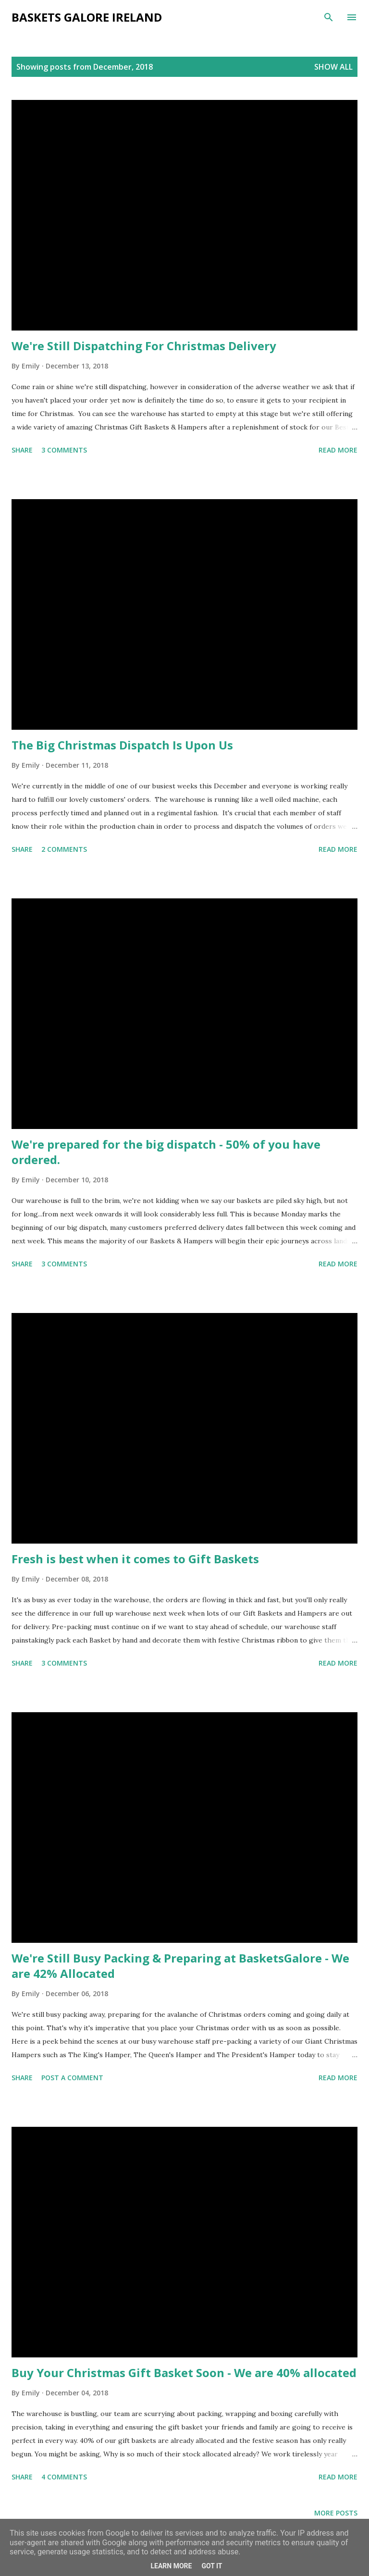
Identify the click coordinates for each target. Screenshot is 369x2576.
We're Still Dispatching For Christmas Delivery (144, 346)
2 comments (64, 849)
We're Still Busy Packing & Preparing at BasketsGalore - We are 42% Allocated (180, 1965)
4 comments (64, 2476)
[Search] (328, 17)
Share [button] (22, 449)
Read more (338, 449)
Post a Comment (72, 2077)
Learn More (171, 2566)
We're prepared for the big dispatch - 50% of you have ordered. (166, 1151)
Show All (333, 66)
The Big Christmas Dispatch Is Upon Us (122, 745)
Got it (211, 2566)
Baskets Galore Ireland (87, 17)
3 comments (64, 449)
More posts (335, 2512)
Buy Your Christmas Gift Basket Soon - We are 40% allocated (184, 2372)
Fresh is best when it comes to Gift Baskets (135, 1559)
